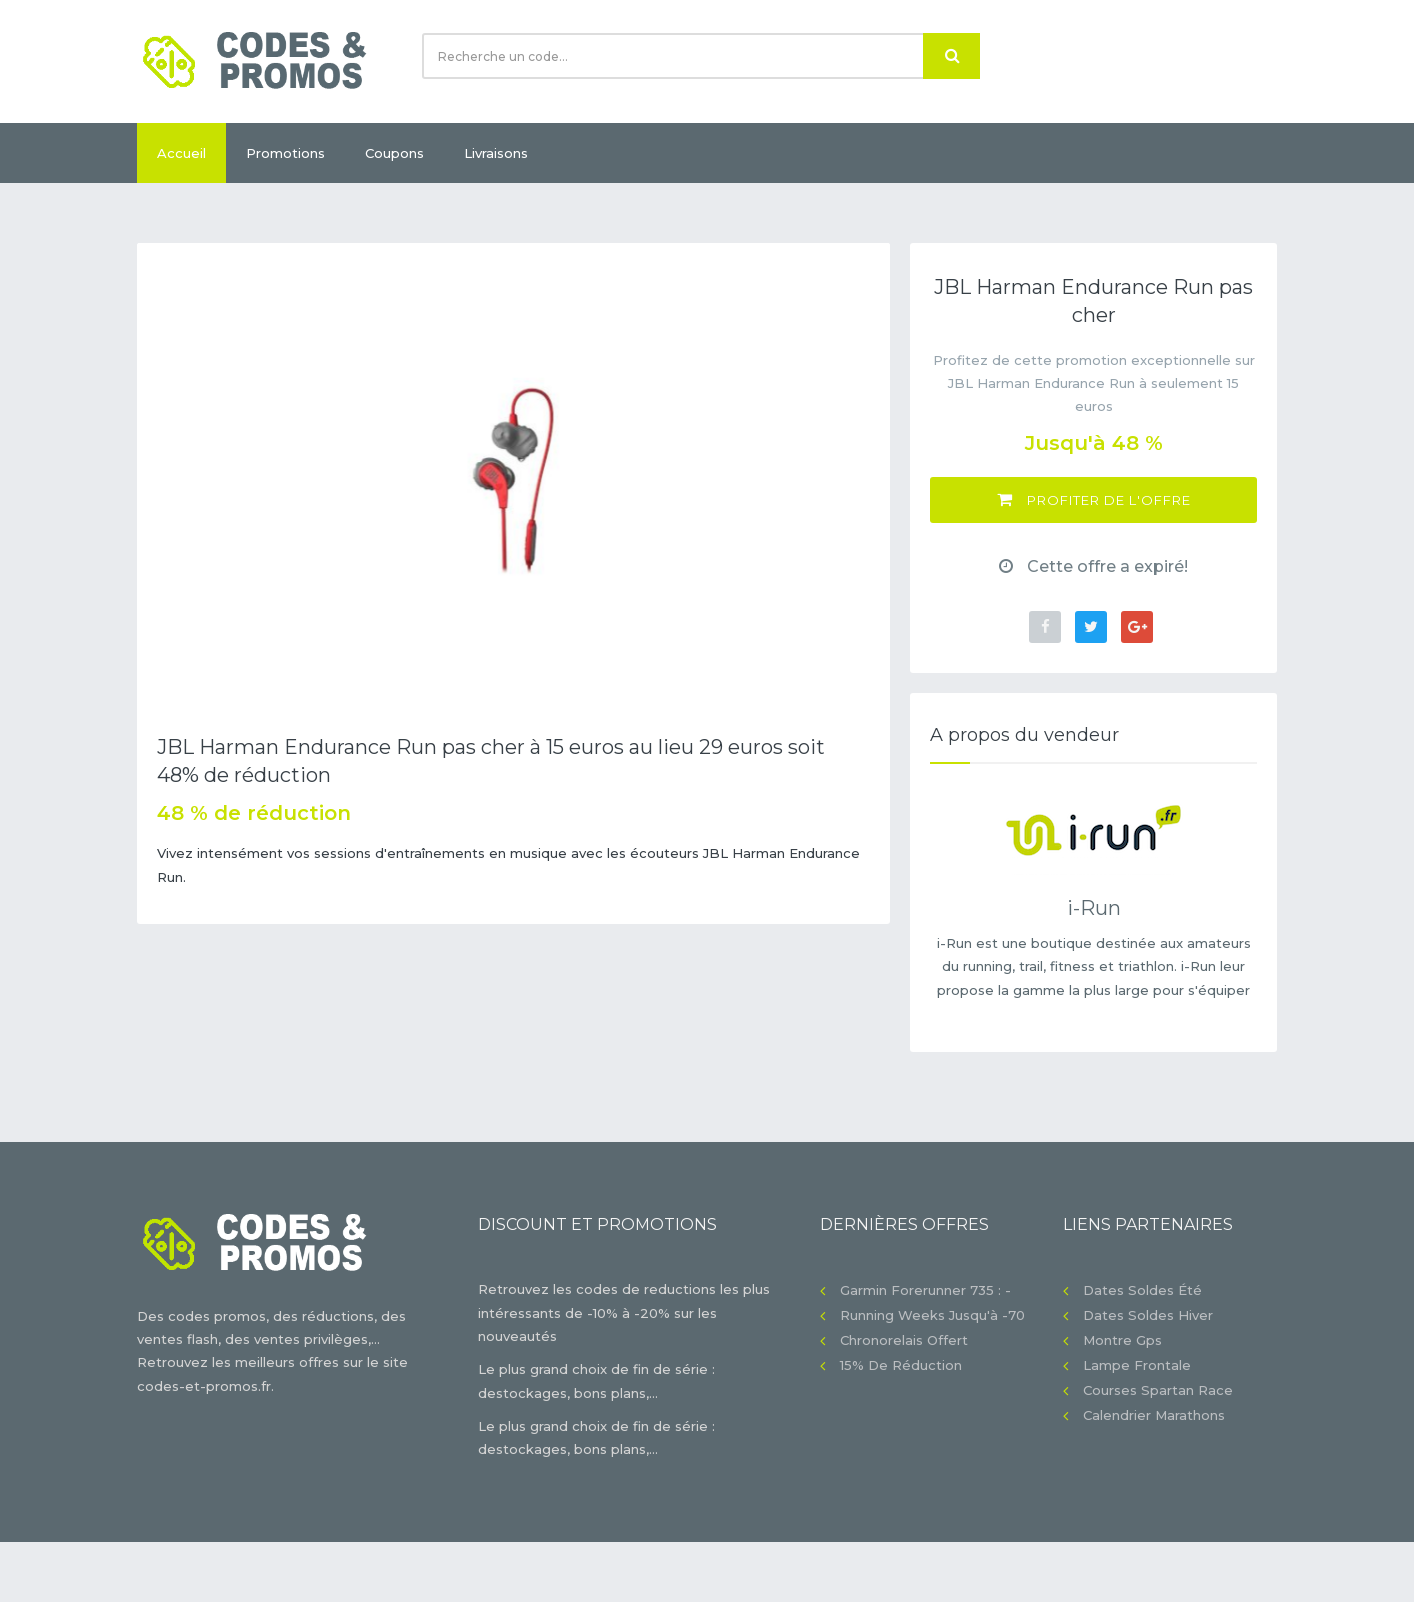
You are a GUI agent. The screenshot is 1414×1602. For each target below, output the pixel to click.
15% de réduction (901, 1365)
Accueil (181, 153)
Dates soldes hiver (1148, 1315)
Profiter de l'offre (1094, 499)
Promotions (285, 153)
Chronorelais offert (904, 1340)
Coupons (394, 153)
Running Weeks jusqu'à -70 (932, 1315)
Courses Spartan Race (1158, 1390)
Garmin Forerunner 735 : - (925, 1290)
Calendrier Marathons (1154, 1415)
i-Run (1094, 908)
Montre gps (1122, 1340)
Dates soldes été (1142, 1290)
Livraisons (496, 153)
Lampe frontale (1137, 1365)
